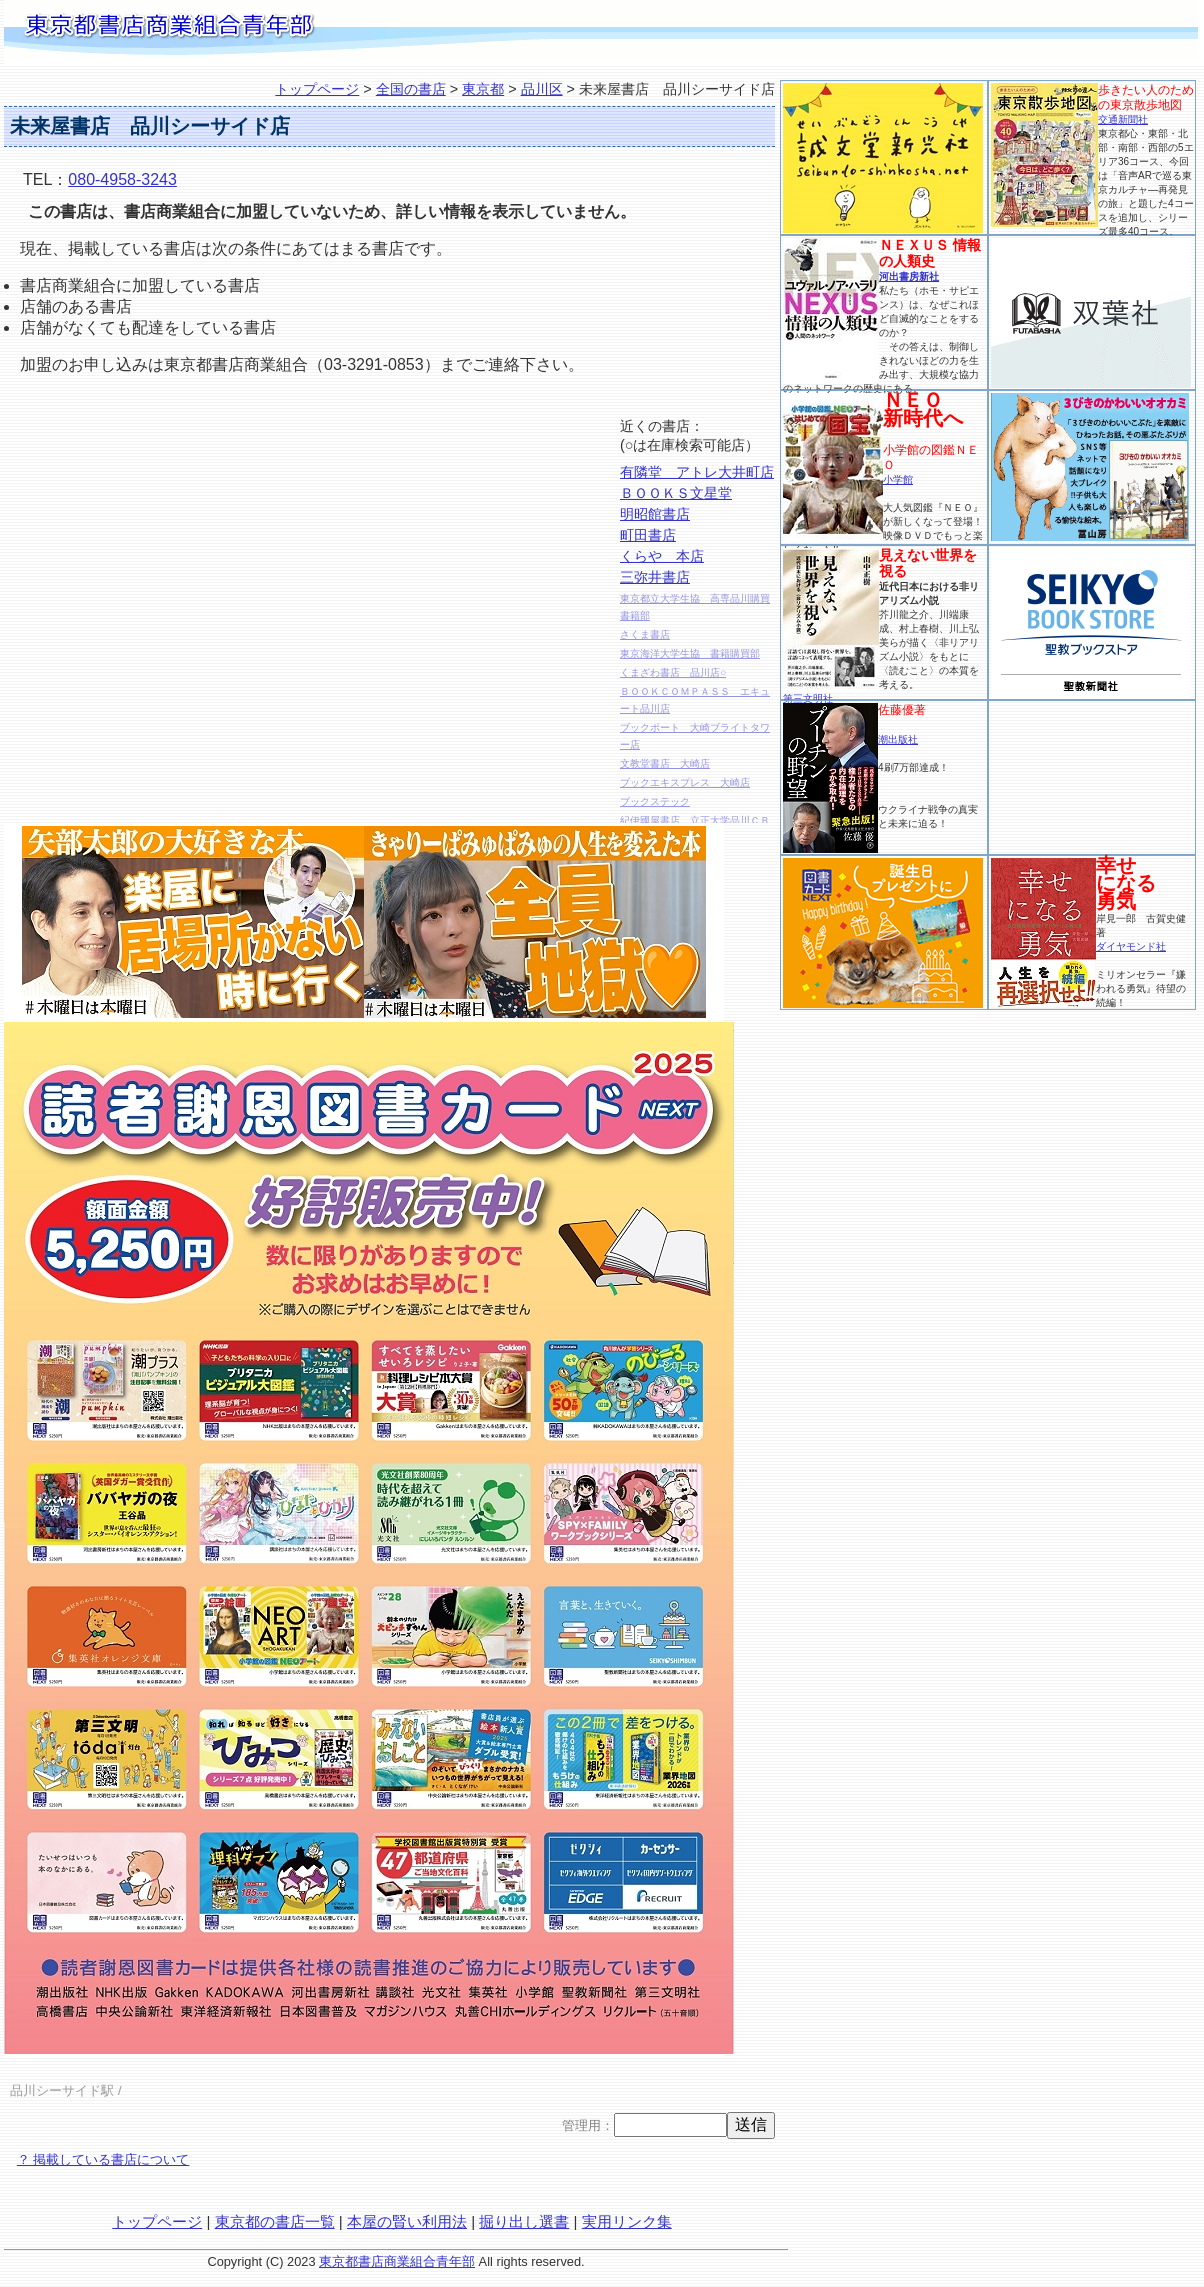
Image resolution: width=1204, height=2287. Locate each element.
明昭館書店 (655, 514)
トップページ (317, 89)
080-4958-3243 (122, 179)
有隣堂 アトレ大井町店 (697, 472)
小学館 (898, 479)
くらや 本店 (662, 556)
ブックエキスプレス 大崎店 (685, 782)
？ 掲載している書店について (103, 2159)
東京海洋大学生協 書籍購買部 (690, 653)
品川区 (542, 89)
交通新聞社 (1123, 119)
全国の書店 (411, 89)
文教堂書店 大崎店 (665, 763)
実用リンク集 (627, 2221)
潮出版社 (898, 739)
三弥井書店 (655, 577)
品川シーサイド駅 (62, 2090)
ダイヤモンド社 (1131, 946)
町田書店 (648, 535)
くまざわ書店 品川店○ (673, 672)
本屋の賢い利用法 (407, 2221)
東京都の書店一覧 (275, 2221)
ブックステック (655, 801)
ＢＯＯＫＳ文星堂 (676, 493)
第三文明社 (808, 698)
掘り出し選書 (524, 2221)
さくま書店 (645, 634)
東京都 (483, 89)
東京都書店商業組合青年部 (397, 2261)
